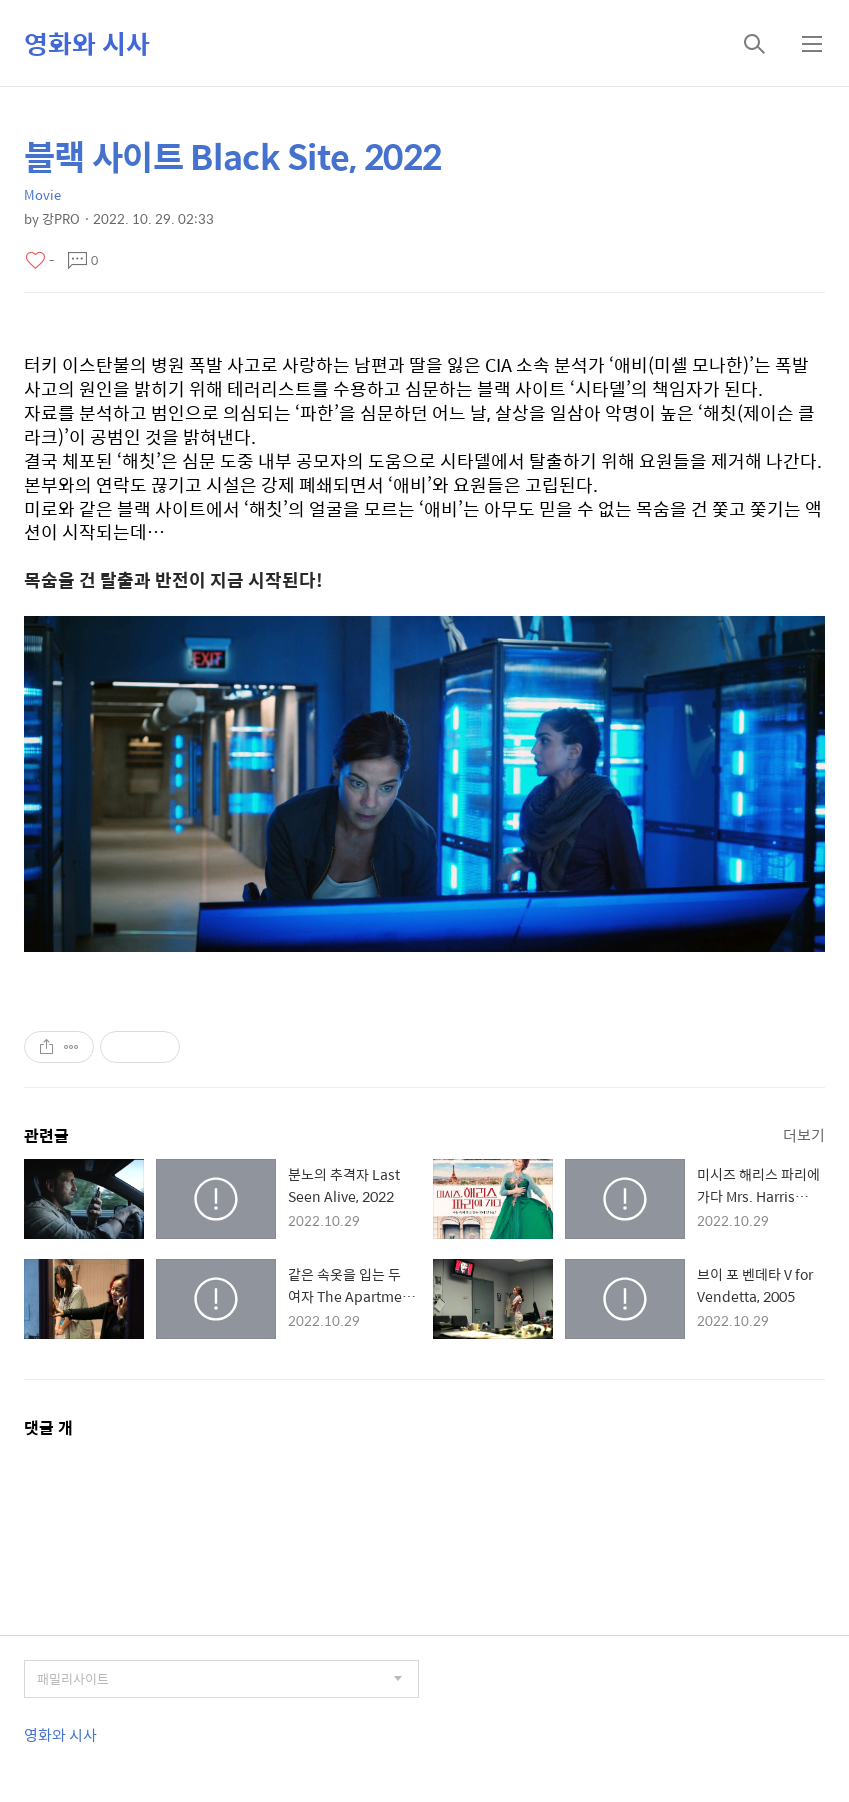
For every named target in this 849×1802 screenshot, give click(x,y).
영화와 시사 (87, 43)
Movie (42, 194)
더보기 (804, 1134)
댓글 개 (48, 1427)
